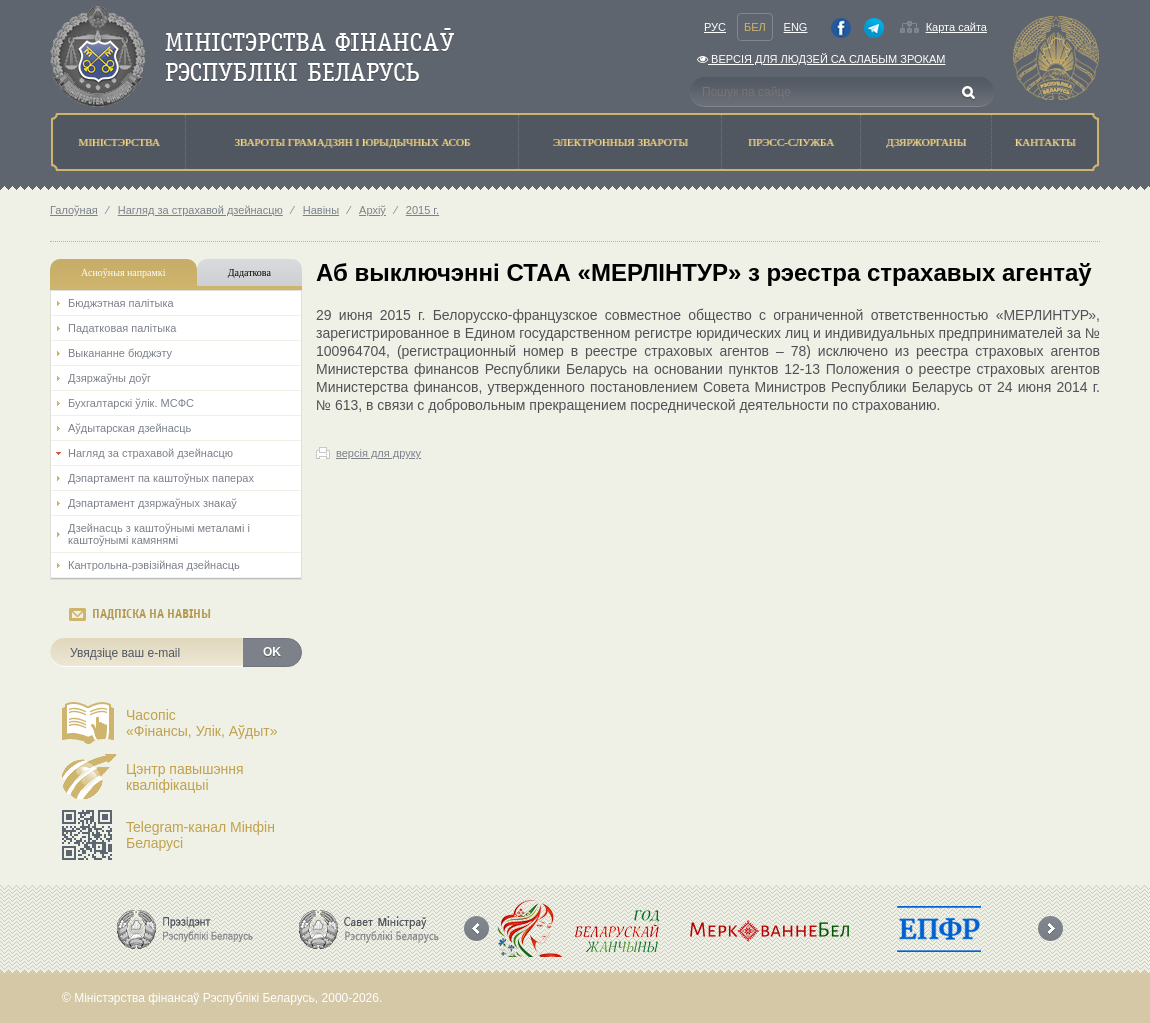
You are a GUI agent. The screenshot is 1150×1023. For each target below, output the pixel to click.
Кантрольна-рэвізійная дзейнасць (154, 565)
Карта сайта (956, 27)
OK (272, 652)
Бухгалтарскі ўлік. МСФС (131, 403)
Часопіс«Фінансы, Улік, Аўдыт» (202, 723)
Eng (796, 27)
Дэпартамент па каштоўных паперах (161, 478)
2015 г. (422, 210)
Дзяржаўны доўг (109, 378)
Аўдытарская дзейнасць (129, 428)
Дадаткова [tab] (249, 272)
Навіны (321, 210)
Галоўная (74, 210)
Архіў (372, 210)
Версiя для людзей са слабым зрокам (821, 59)
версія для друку (378, 453)
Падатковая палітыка (122, 328)
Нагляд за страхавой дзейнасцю (200, 210)
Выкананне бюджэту (120, 353)
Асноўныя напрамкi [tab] (123, 272)
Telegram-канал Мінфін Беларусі (200, 835)
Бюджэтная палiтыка (121, 303)
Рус (715, 27)
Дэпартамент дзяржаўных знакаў (152, 503)
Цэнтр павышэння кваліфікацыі (185, 777)
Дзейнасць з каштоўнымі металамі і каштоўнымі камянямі (159, 534)
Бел (755, 27)
